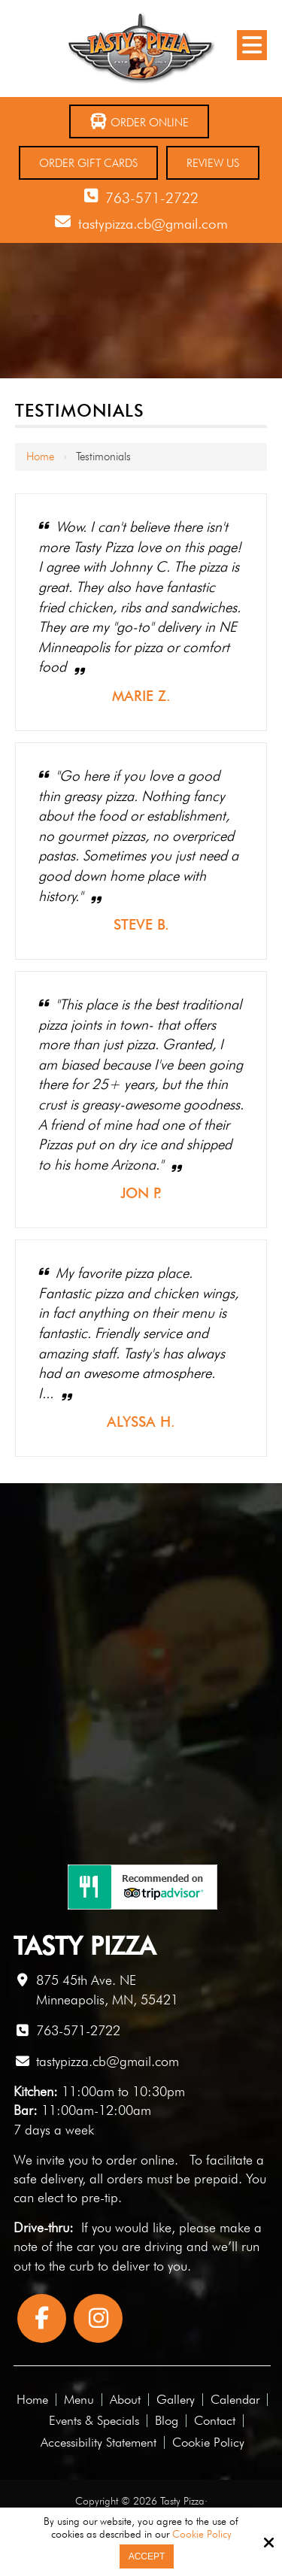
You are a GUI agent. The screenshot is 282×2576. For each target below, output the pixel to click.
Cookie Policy (202, 2534)
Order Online (139, 121)
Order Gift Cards (88, 163)
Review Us (212, 163)
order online (140, 2160)
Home (40, 456)
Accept (147, 2556)
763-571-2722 (152, 198)
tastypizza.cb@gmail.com (153, 223)
